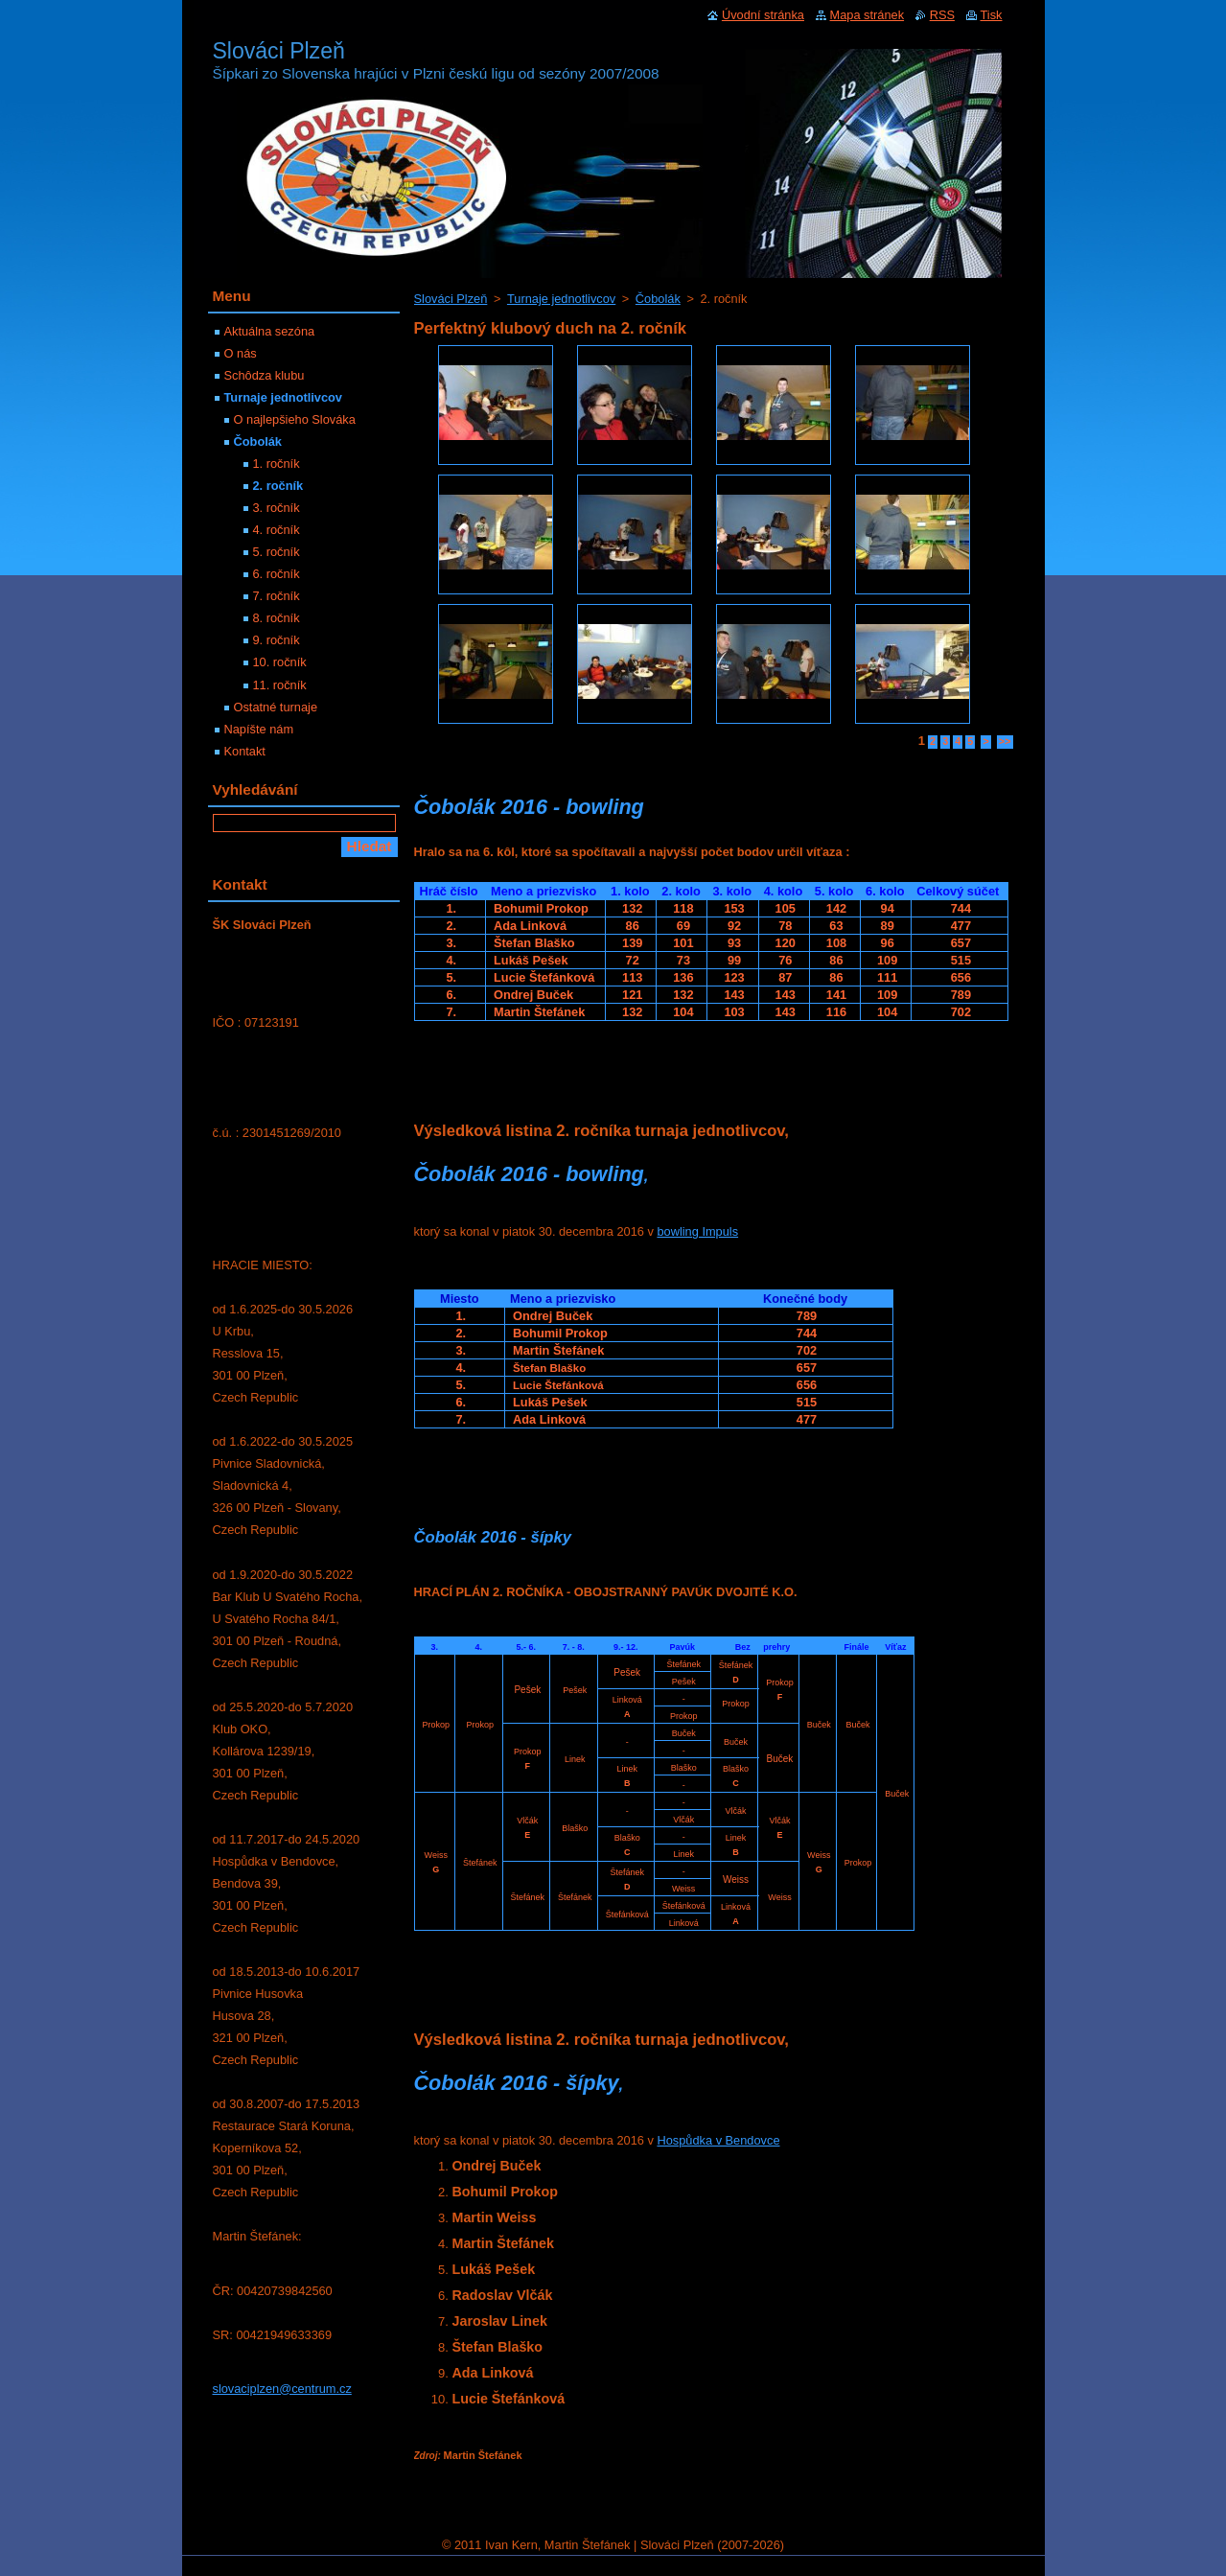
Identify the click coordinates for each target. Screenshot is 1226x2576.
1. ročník (276, 463)
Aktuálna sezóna (269, 331)
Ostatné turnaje (276, 707)
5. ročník (276, 552)
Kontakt (245, 751)
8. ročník (276, 618)
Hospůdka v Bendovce (718, 2140)
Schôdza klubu (264, 375)
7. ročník (276, 596)
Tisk (992, 15)
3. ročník (276, 507)
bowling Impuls (697, 1231)
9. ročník (276, 640)
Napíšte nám (259, 729)
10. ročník (280, 662)
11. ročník (280, 685)
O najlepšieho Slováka (295, 419)
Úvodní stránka (763, 15)
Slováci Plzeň (451, 298)
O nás (240, 353)
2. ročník (278, 485)
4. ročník (276, 529)
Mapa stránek (867, 15)
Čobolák (658, 298)
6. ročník (276, 574)
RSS (942, 15)
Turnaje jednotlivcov (561, 298)
